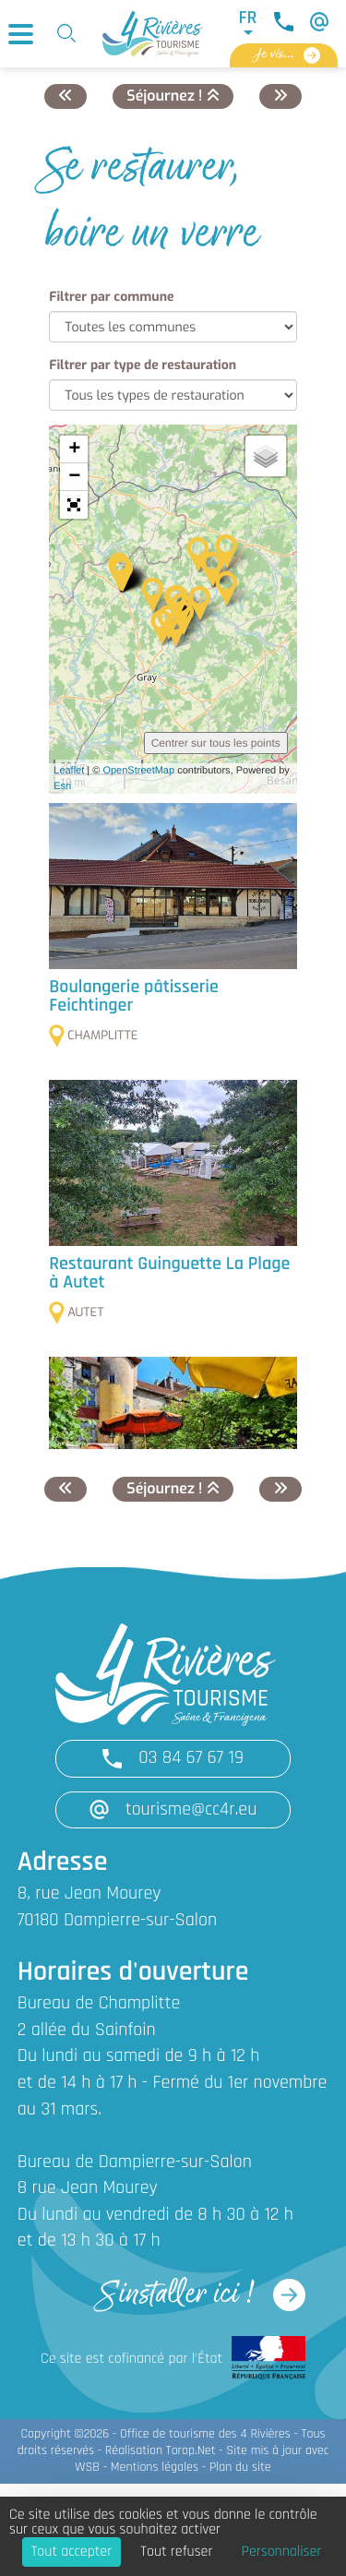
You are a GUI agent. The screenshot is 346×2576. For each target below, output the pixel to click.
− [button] (74, 477)
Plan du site (240, 2467)
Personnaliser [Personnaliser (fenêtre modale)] (282, 2552)
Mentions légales (154, 2467)
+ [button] (74, 449)
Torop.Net (191, 2451)
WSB (87, 2467)
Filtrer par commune (111, 297)
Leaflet (69, 770)
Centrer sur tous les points (215, 743)
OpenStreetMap (138, 770)
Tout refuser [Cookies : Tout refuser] (176, 2552)
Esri (62, 786)
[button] (74, 505)
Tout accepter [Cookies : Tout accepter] (72, 2552)
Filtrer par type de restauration (142, 365)
